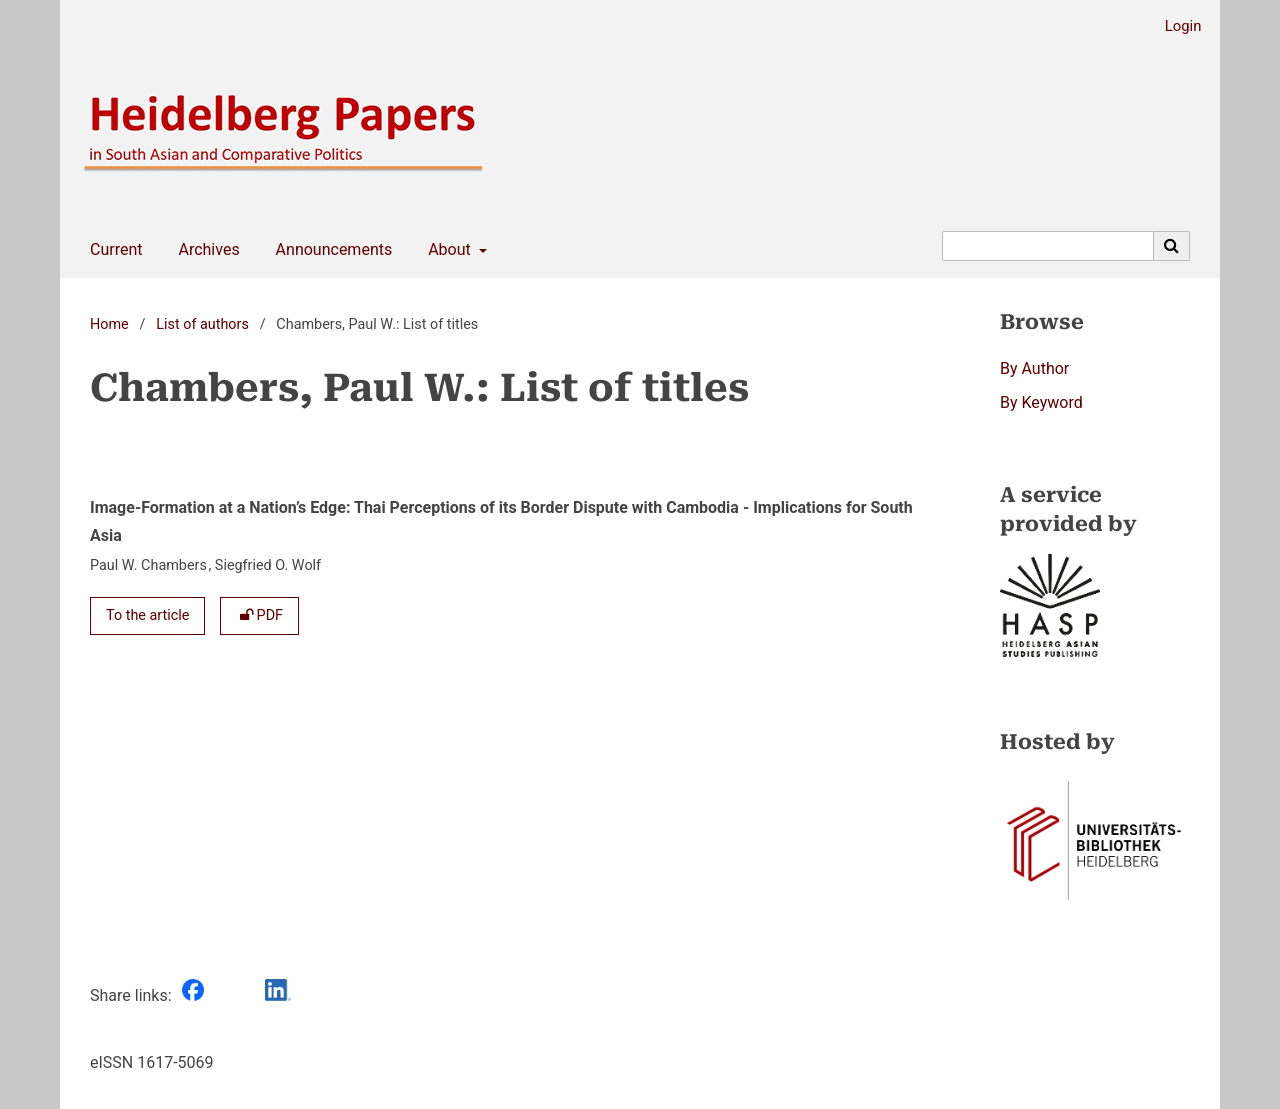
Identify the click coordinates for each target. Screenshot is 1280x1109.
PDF (259, 615)
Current (112, 250)
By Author (1034, 368)
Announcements (330, 250)
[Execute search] (1172, 246)
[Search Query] (1048, 246)
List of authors (202, 324)
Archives (204, 250)
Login (1176, 26)
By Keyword (1041, 402)
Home (109, 324)
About (447, 250)
